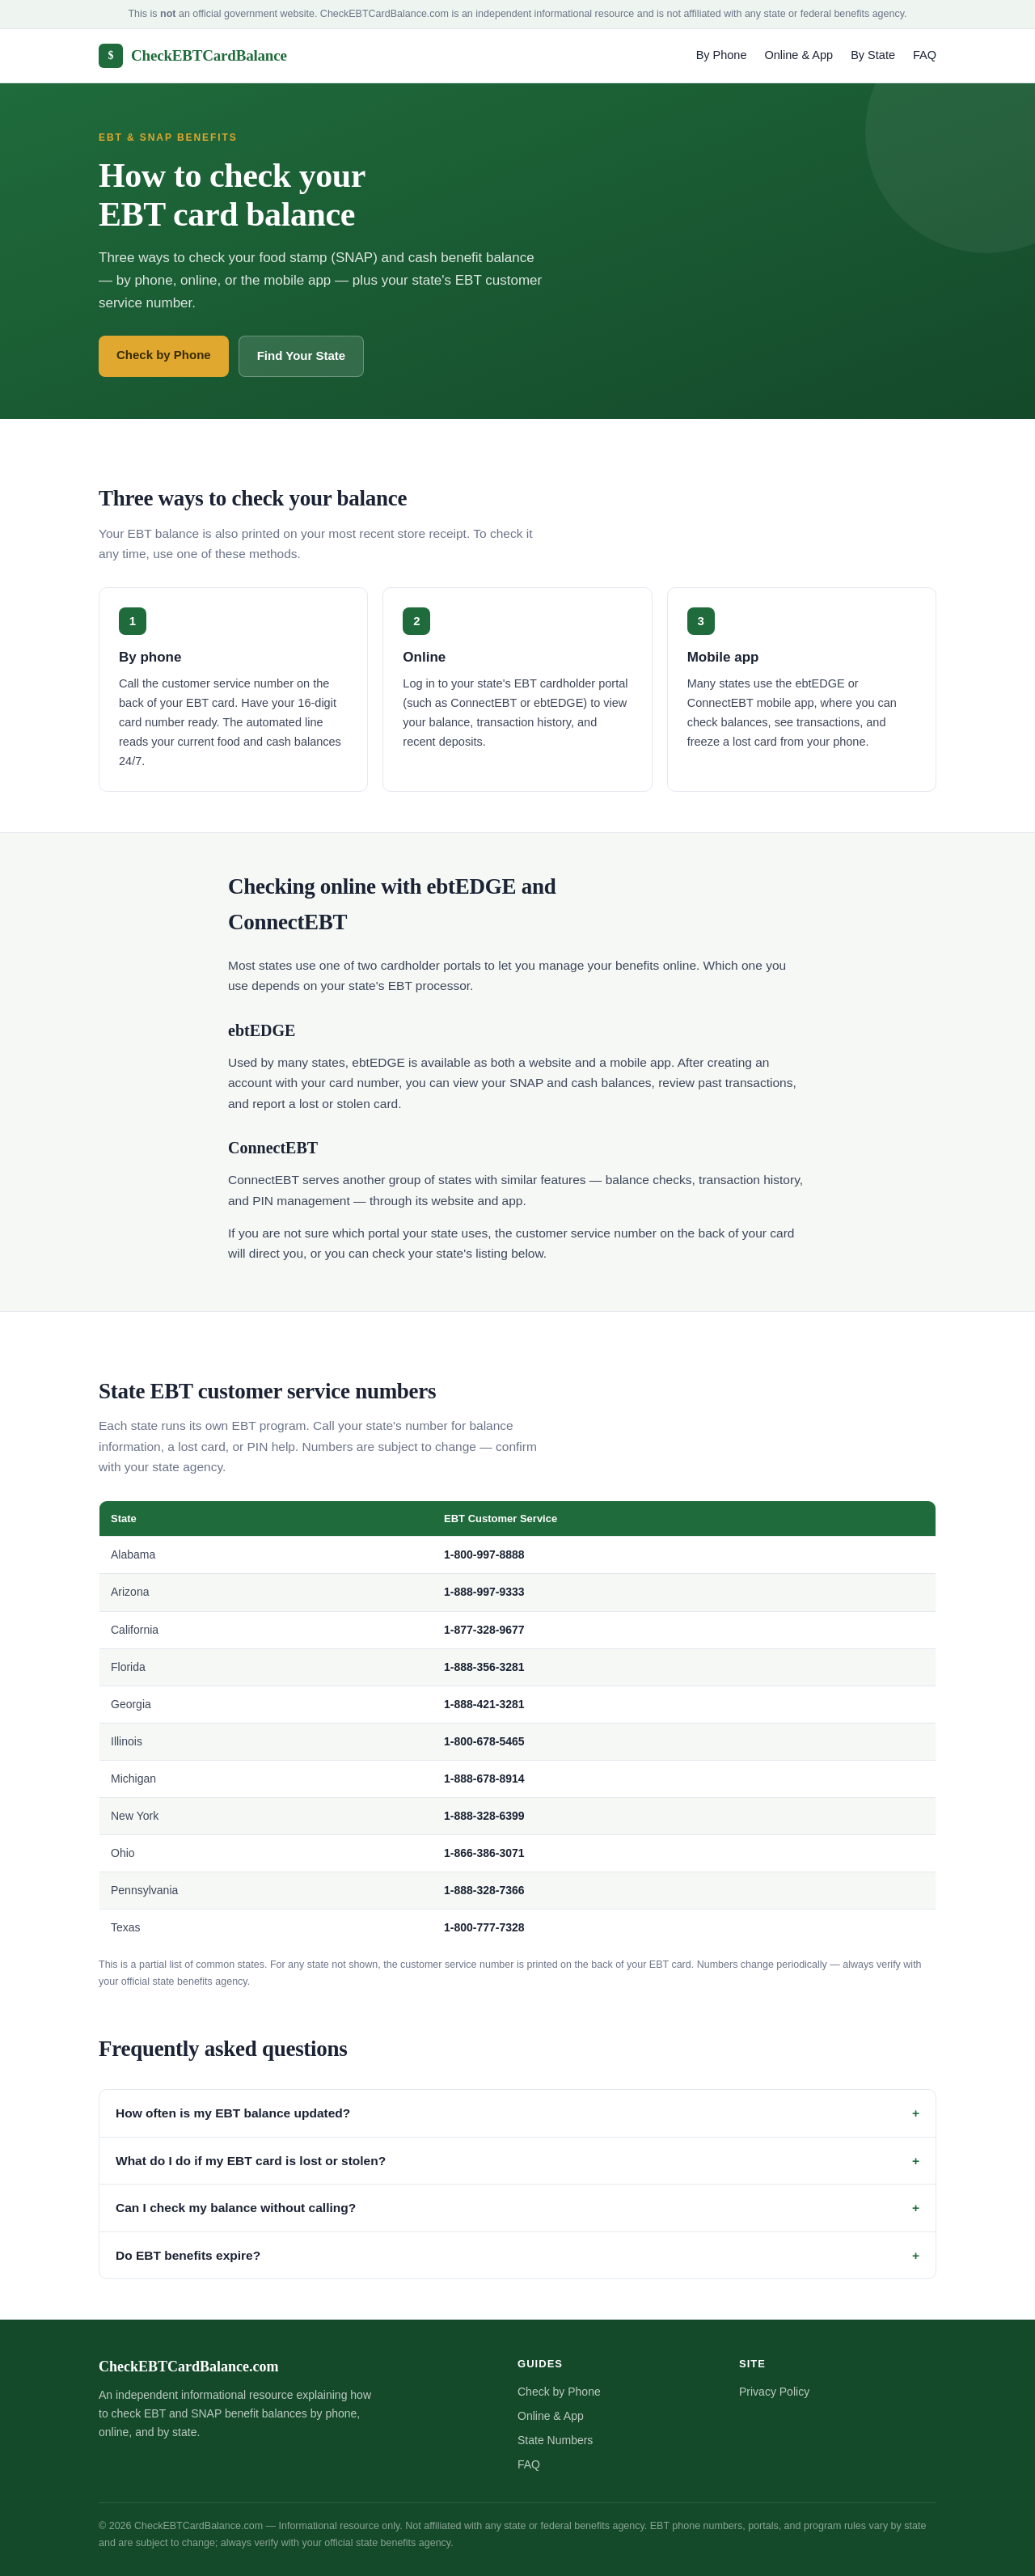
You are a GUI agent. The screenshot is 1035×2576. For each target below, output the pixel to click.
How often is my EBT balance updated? (233, 2113)
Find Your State (301, 355)
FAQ (924, 55)
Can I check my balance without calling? (236, 2207)
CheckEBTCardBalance (193, 56)
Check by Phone (163, 355)
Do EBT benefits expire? (188, 2255)
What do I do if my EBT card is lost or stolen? (251, 2161)
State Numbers (555, 2440)
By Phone (721, 55)
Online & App (799, 55)
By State (873, 55)
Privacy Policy (774, 2391)
